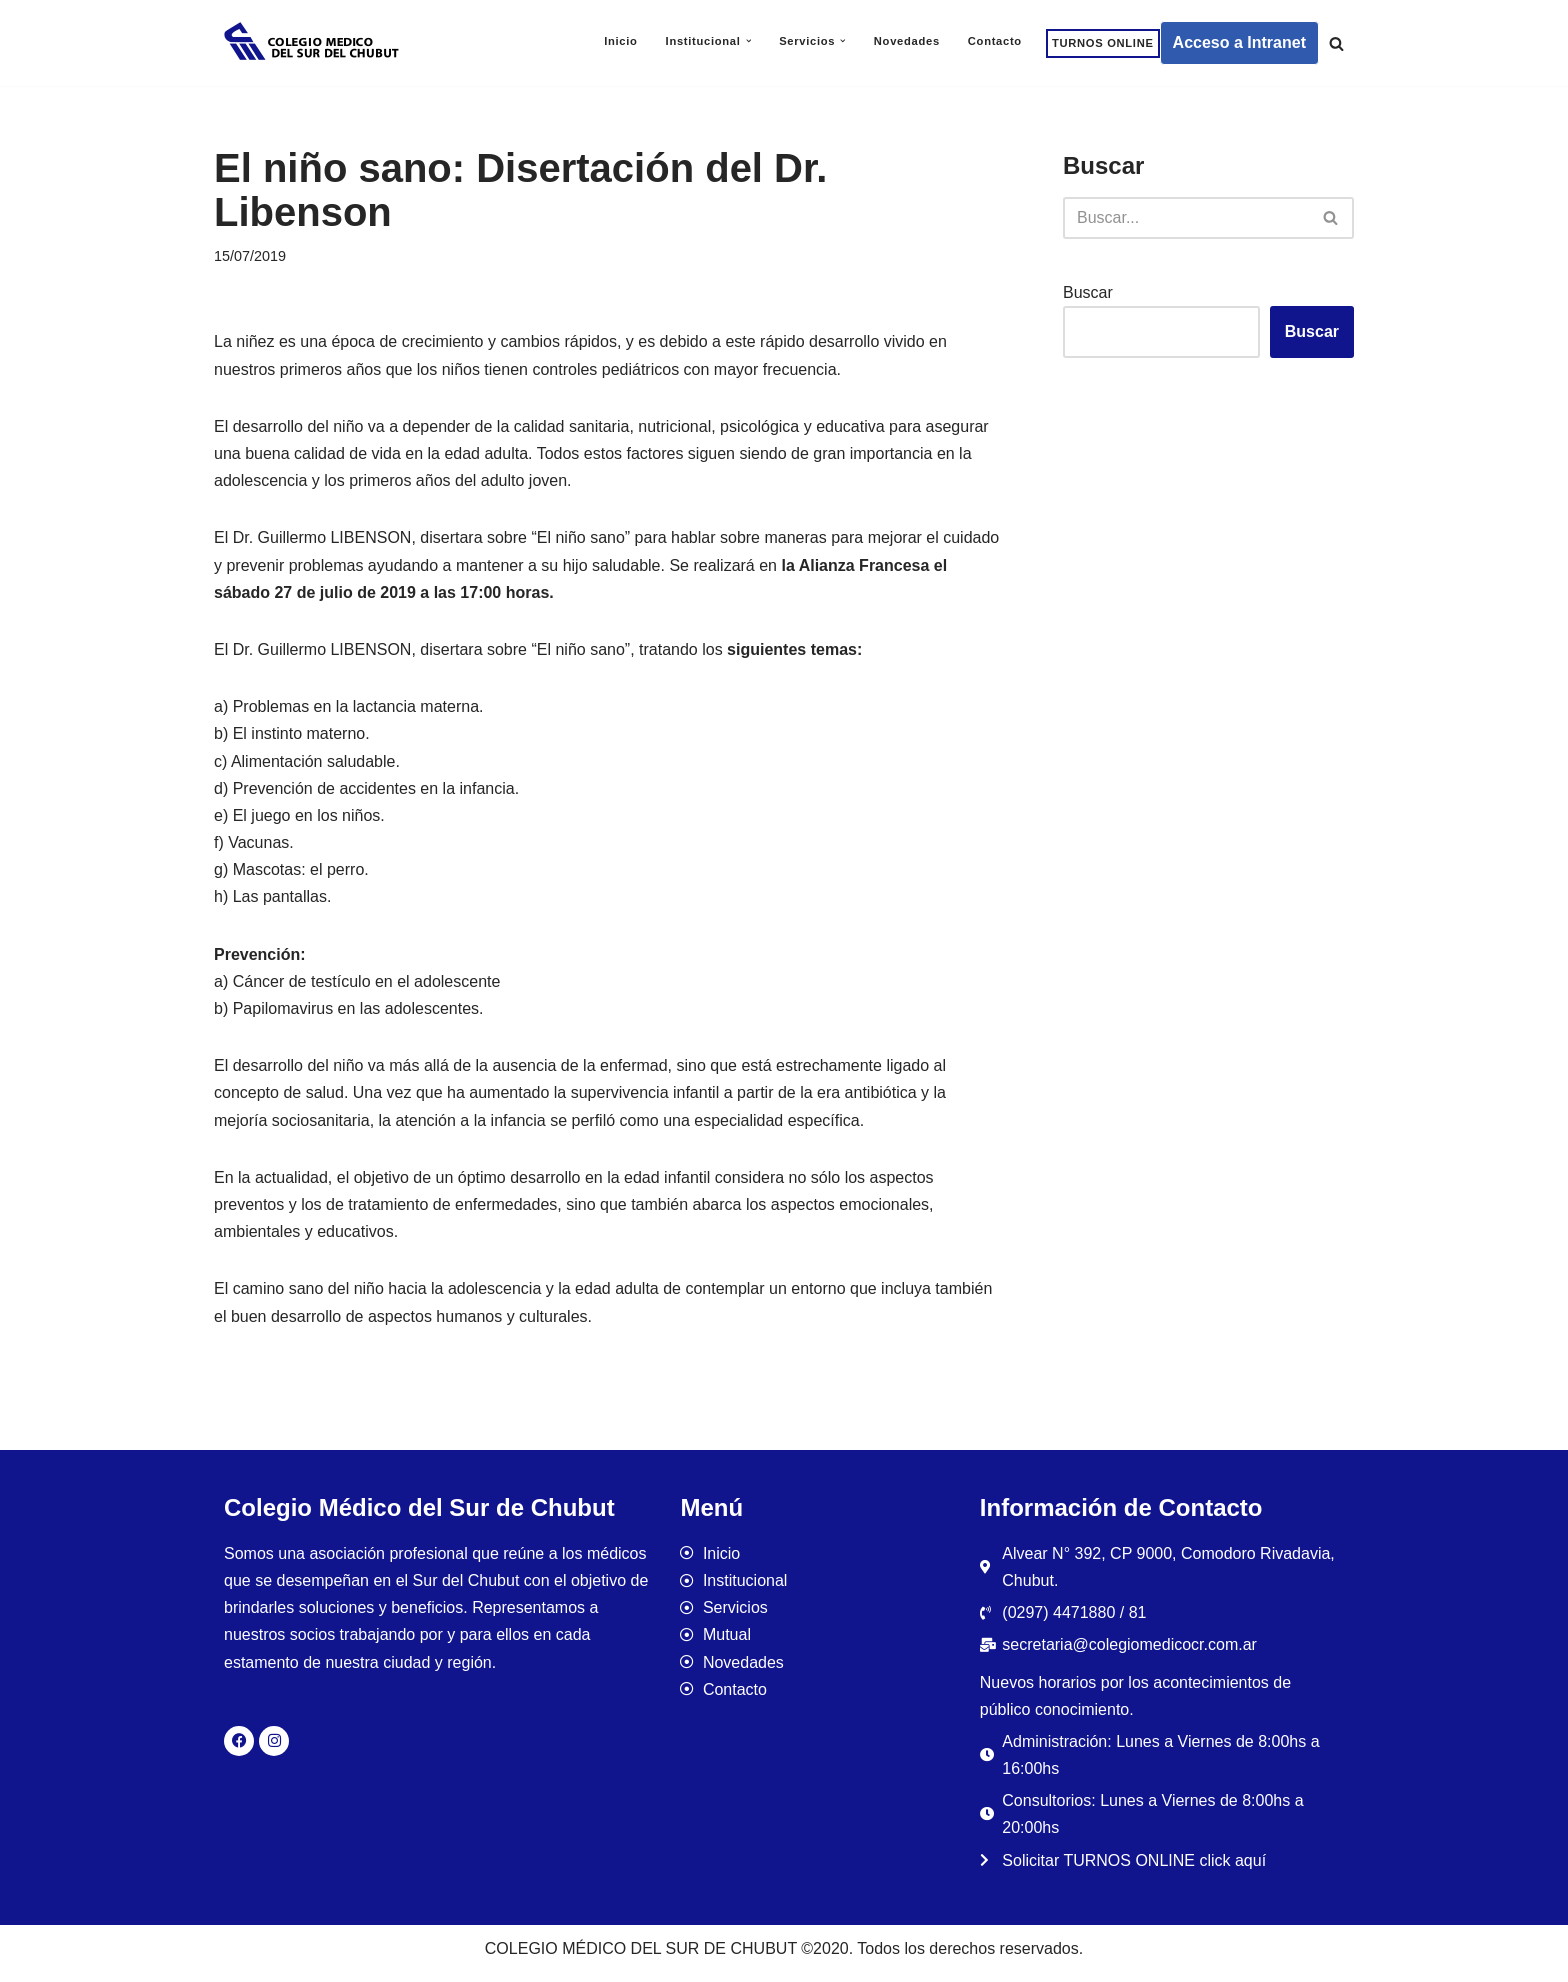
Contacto (995, 41)
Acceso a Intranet (1239, 42)
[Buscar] (1336, 43)
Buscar (1088, 292)
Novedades (907, 41)
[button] (749, 41)
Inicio (620, 41)
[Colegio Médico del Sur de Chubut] (314, 43)
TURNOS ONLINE (1103, 43)
